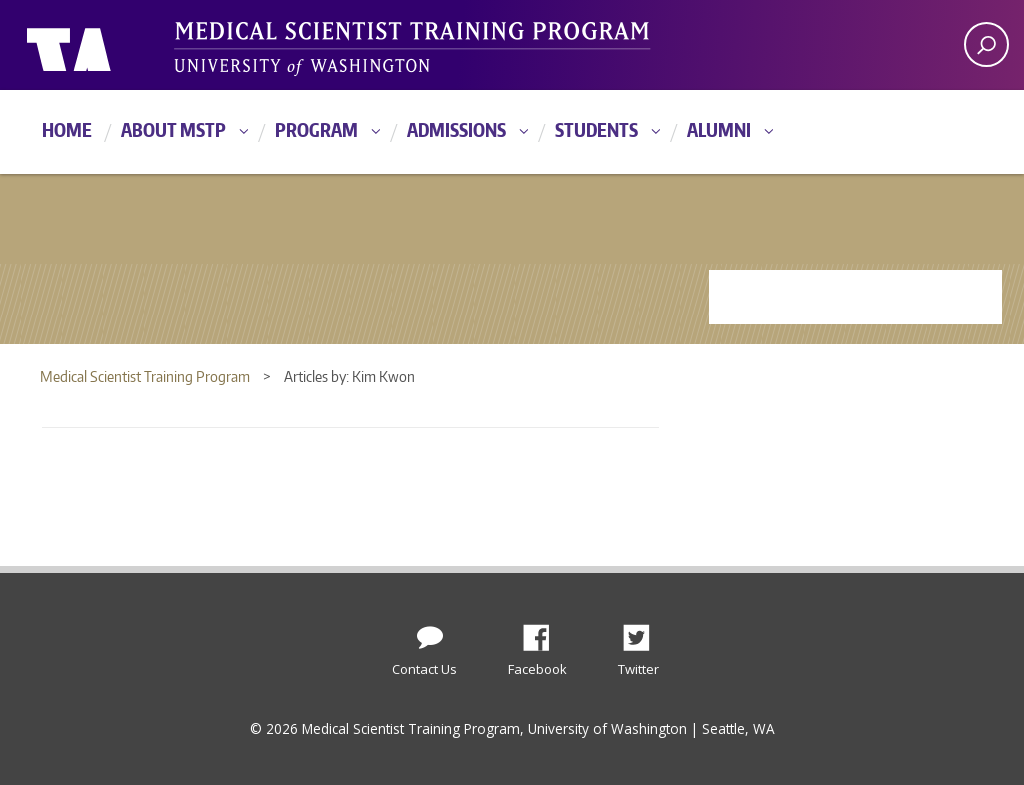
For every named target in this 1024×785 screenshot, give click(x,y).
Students (596, 129)
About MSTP (173, 129)
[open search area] (986, 44)
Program (316, 129)
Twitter (644, 632)
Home (67, 129)
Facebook (544, 632)
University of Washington (108, 45)
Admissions (456, 129)
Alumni (719, 129)
